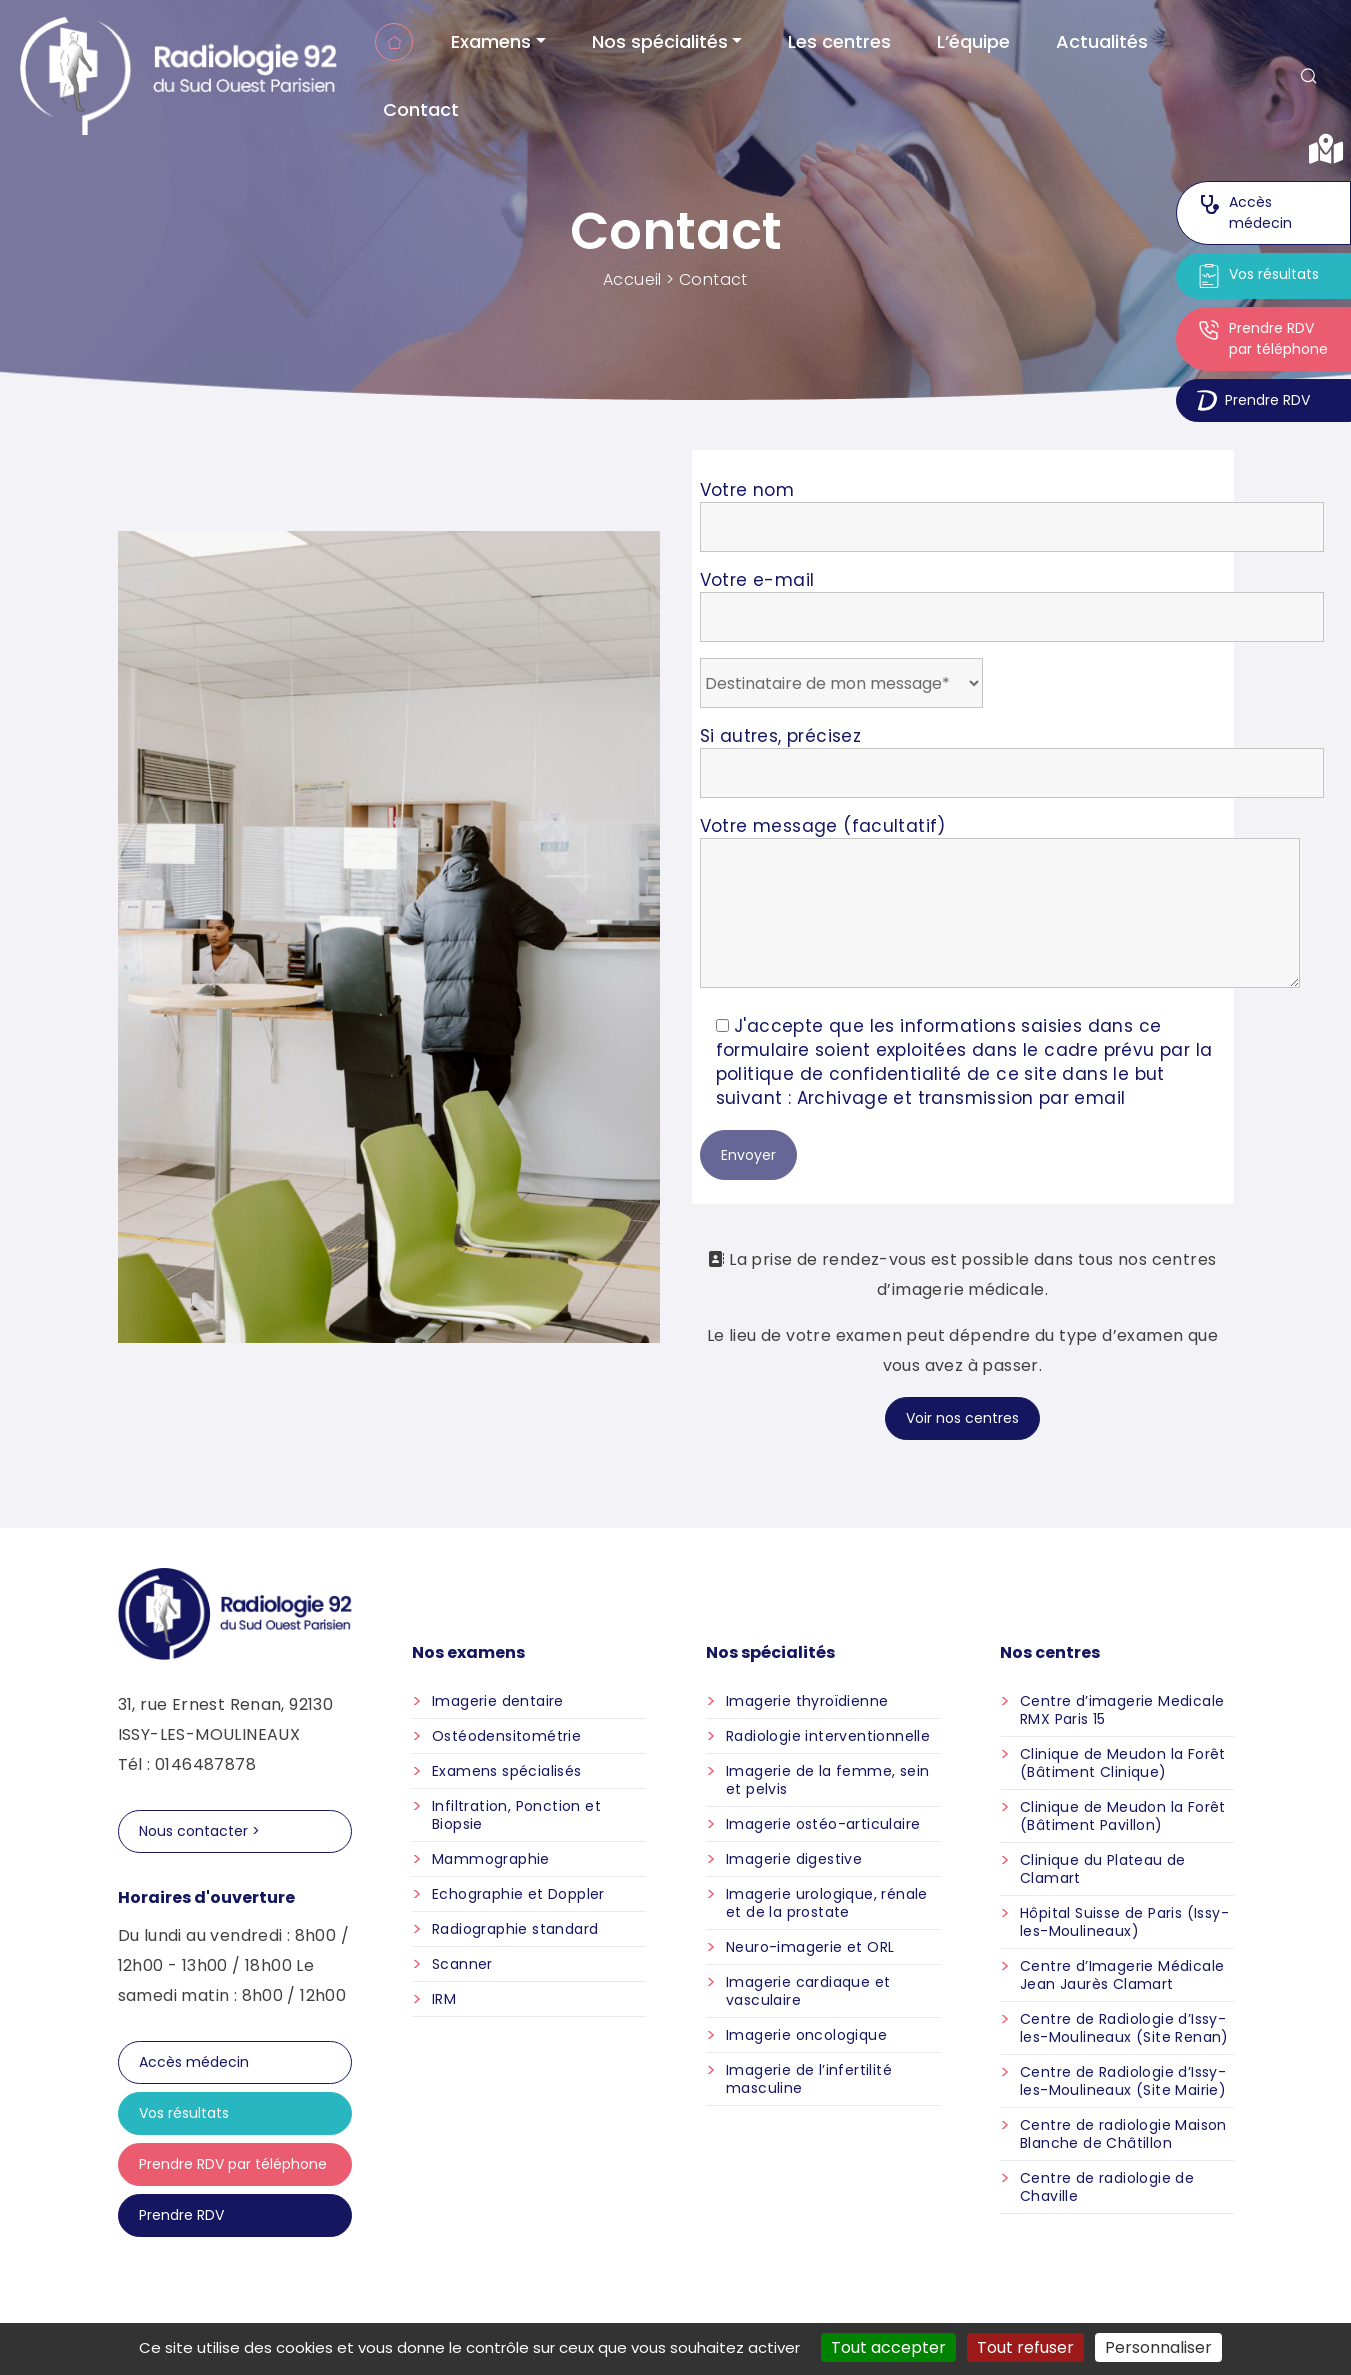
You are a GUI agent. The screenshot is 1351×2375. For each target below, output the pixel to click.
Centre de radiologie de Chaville (1107, 2187)
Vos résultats (1258, 276)
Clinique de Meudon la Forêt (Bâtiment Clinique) (1123, 1763)
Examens (491, 41)
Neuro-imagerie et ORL (810, 1947)
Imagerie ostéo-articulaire (823, 1824)
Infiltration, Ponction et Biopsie (516, 1815)
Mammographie (491, 1859)
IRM (444, 1999)
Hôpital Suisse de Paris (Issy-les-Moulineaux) (1124, 1922)
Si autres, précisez (1012, 754)
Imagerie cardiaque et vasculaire (808, 1991)
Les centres (839, 41)
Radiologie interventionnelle (828, 1736)
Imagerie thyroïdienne (807, 1701)
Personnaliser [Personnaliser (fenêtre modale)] (1158, 2347)
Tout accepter (888, 2347)
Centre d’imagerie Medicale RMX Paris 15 (1122, 1710)
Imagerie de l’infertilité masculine (809, 2079)
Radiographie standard (515, 1929)
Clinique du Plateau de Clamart (1103, 1869)
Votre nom (1012, 508)
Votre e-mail (1012, 598)
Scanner (462, 1964)
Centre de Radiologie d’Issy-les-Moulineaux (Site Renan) (1124, 2028)
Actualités (1102, 41)
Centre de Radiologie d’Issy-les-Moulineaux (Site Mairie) (1123, 2081)
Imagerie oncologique (806, 2035)
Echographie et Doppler (518, 1894)
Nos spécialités (660, 41)
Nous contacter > (199, 1831)
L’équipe (973, 41)
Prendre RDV (1253, 400)
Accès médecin (1244, 212)
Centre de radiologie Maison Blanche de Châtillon (1123, 2134)
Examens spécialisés (507, 1771)
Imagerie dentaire (498, 1701)
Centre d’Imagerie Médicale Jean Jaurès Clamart (1122, 1975)
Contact (421, 109)
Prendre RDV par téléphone (1262, 338)
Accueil (394, 42)
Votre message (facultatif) (1000, 904)
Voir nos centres (962, 1418)
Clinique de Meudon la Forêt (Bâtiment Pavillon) (1123, 1816)
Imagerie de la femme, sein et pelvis (827, 1780)
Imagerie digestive (794, 1859)
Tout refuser (1025, 2347)
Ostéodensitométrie (506, 1736)
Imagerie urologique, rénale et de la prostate (827, 1903)
